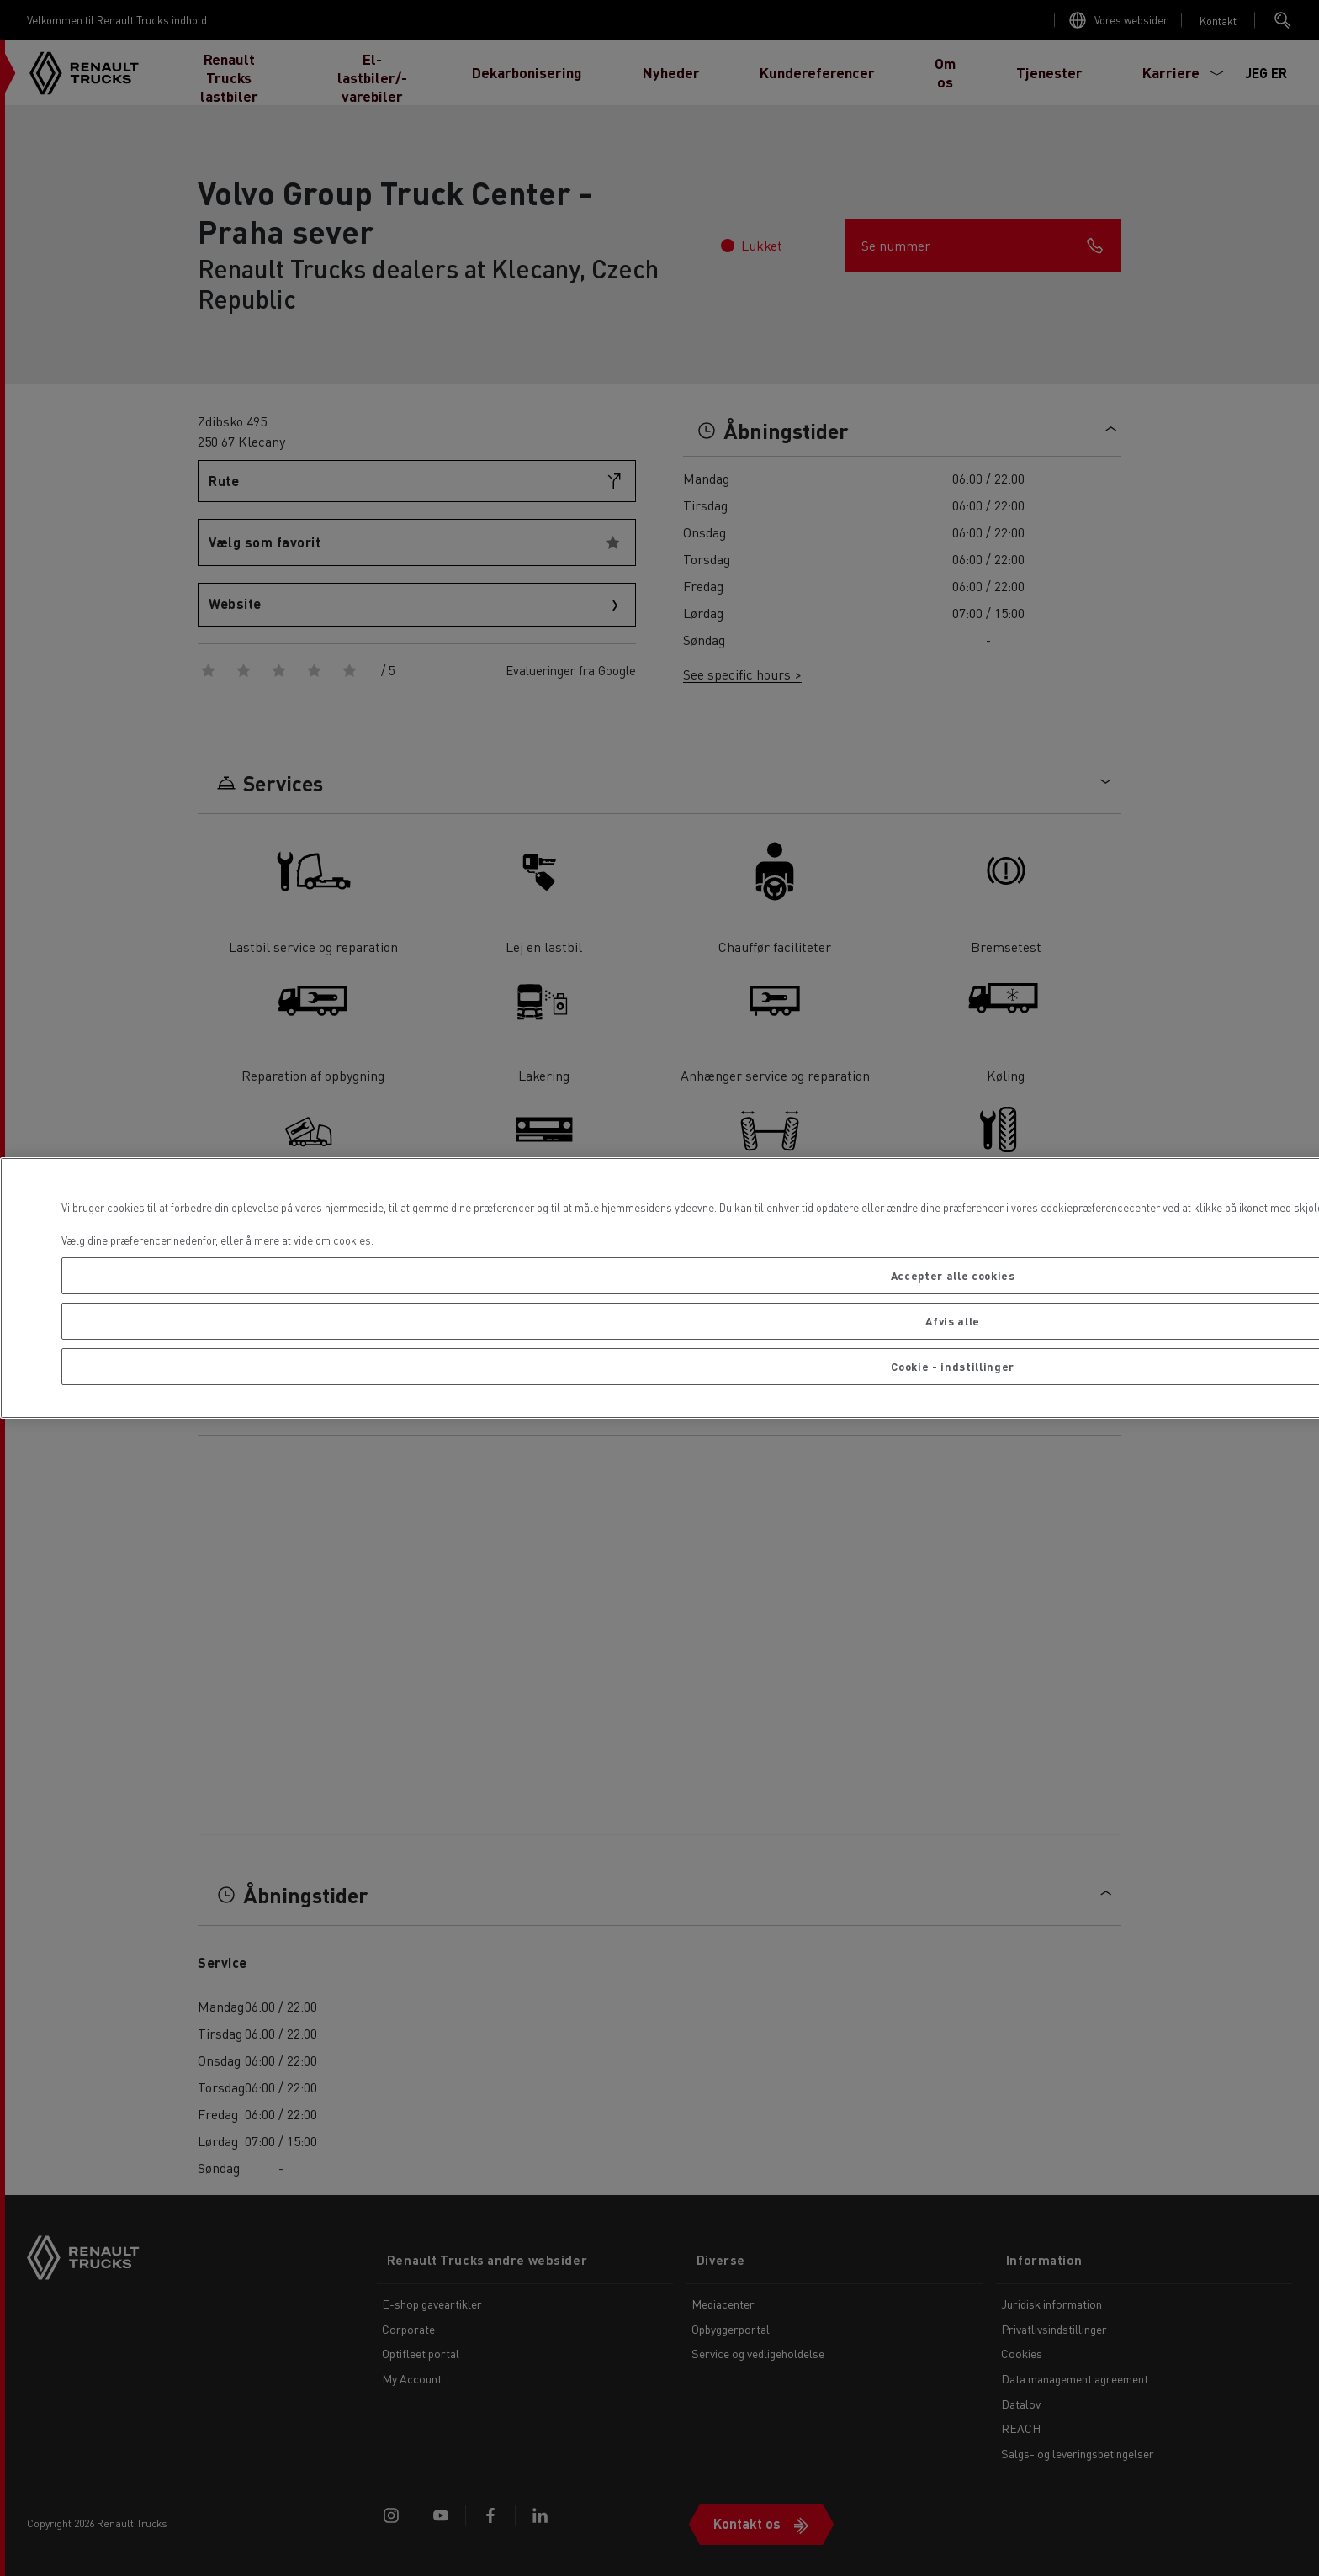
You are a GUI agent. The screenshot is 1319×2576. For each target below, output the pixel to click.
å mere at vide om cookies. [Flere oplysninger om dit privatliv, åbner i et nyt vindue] (309, 1240)
